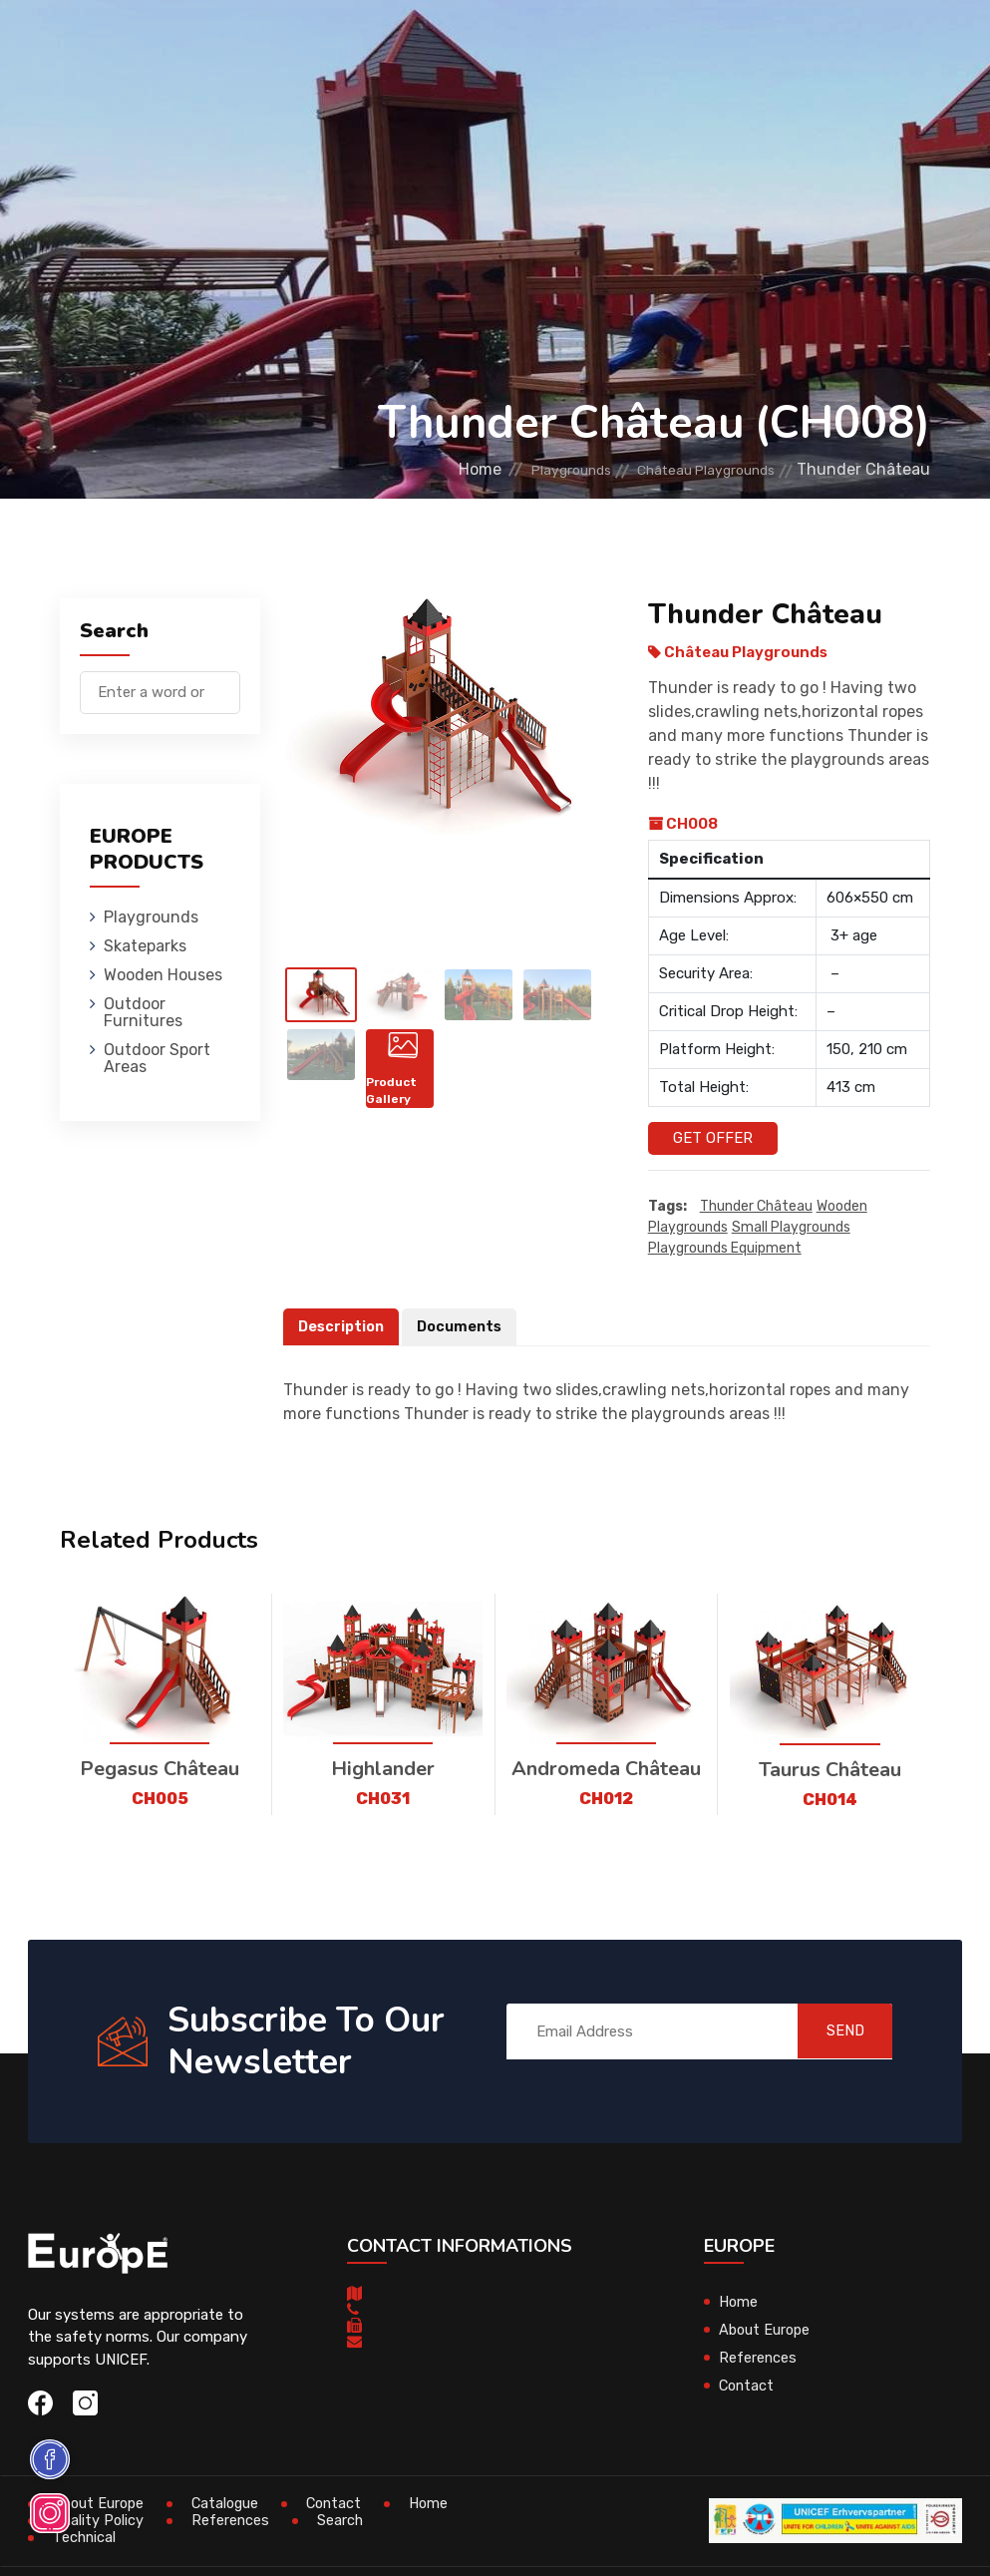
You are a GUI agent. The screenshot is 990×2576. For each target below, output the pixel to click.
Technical (85, 2538)
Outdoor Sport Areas (157, 1058)
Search (342, 2521)
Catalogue (230, 2504)
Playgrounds (229, 44)
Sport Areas (659, 134)
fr (869, 108)
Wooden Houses (469, 44)
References (758, 2358)
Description (343, 1326)
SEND (833, 2031)
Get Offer (713, 1138)
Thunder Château (756, 1206)
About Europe (766, 2330)
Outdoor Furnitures (627, 44)
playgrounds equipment (725, 1248)
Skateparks (345, 44)
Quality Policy (99, 2521)
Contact (748, 2385)
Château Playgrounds (690, 469)
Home (422, 469)
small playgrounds (791, 1227)
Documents (464, 1326)
